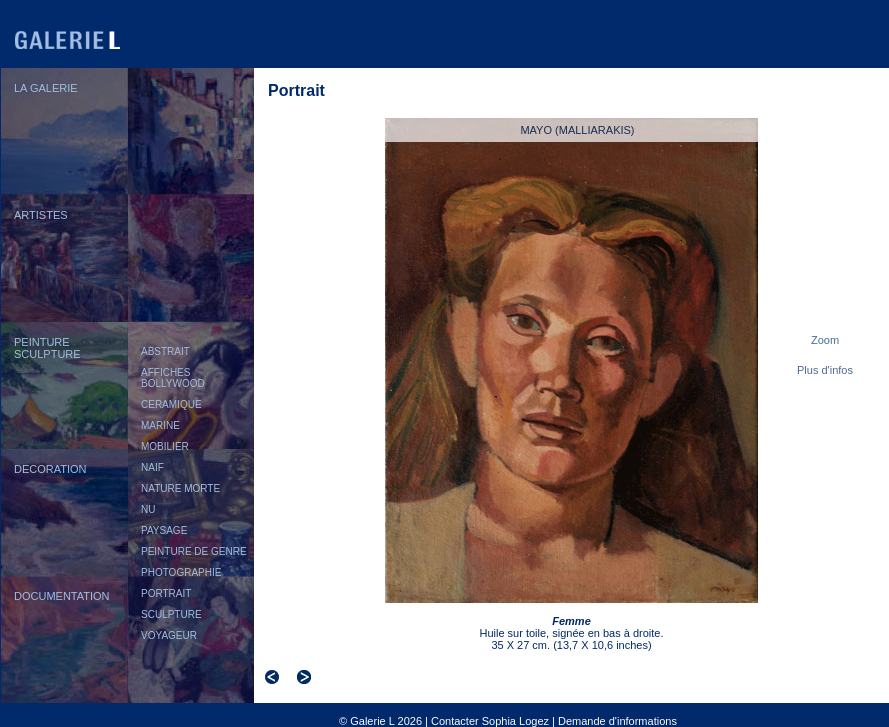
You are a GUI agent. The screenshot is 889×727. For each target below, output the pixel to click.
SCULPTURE (171, 614)
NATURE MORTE (180, 488)
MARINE (160, 425)
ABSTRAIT (165, 351)
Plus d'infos (825, 370)
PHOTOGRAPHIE (181, 572)
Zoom (825, 340)
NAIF (152, 467)
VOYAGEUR (169, 635)
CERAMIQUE (171, 404)
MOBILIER (165, 446)
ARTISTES (41, 215)
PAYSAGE (164, 530)
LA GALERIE (46, 88)
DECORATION (50, 469)
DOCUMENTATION (62, 596)
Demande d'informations (617, 721)
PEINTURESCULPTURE (47, 348)
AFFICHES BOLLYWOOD (173, 378)
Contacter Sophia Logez (490, 721)
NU (148, 509)
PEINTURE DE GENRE (194, 551)
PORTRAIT (166, 593)
